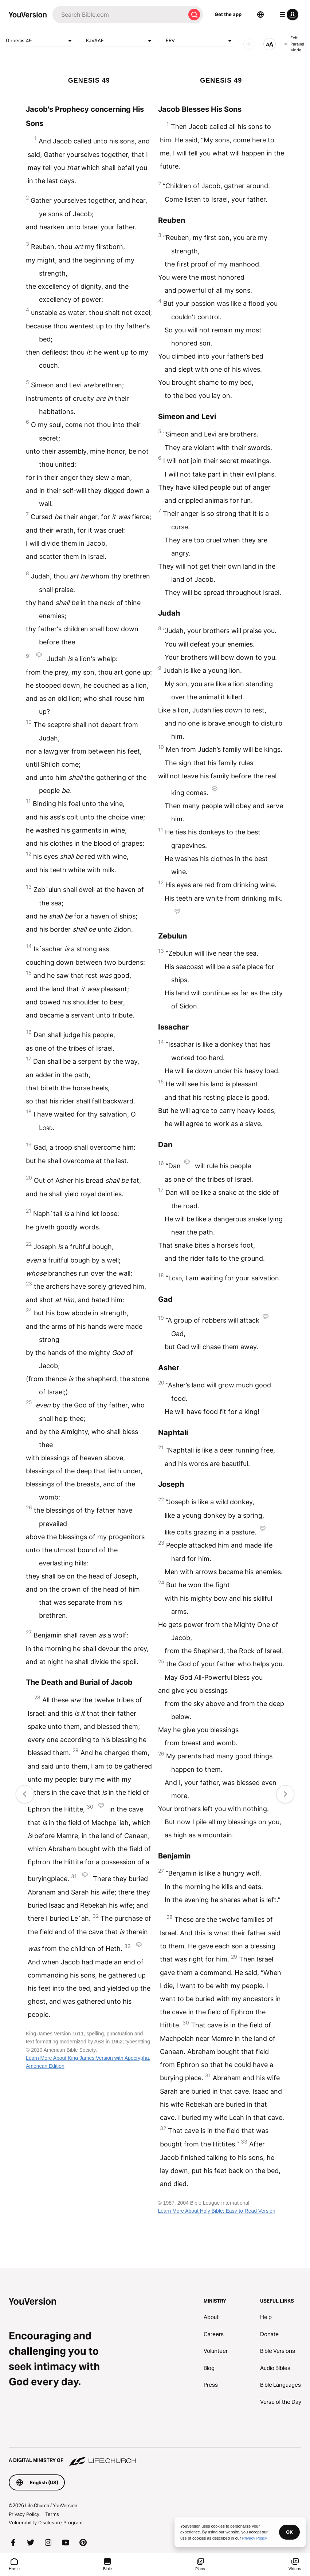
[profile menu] (287, 14)
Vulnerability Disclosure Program (45, 2522)
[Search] (118, 14)
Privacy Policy (24, 2514)
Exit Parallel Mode (294, 43)
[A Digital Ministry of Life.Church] (155, 2457)
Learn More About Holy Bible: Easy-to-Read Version (216, 2211)
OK (289, 2532)
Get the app (228, 14)
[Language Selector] (260, 14)
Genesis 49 (40, 40)
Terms (52, 2514)
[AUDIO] (249, 44)
